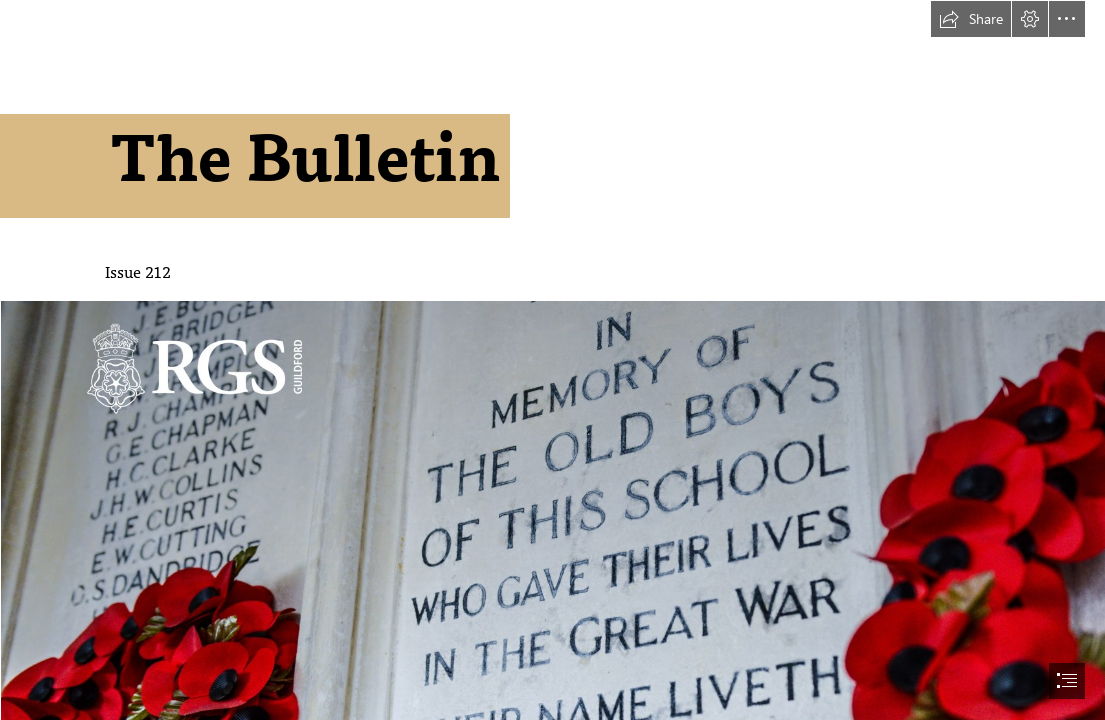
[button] (971, 19)
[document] (552, 360)
